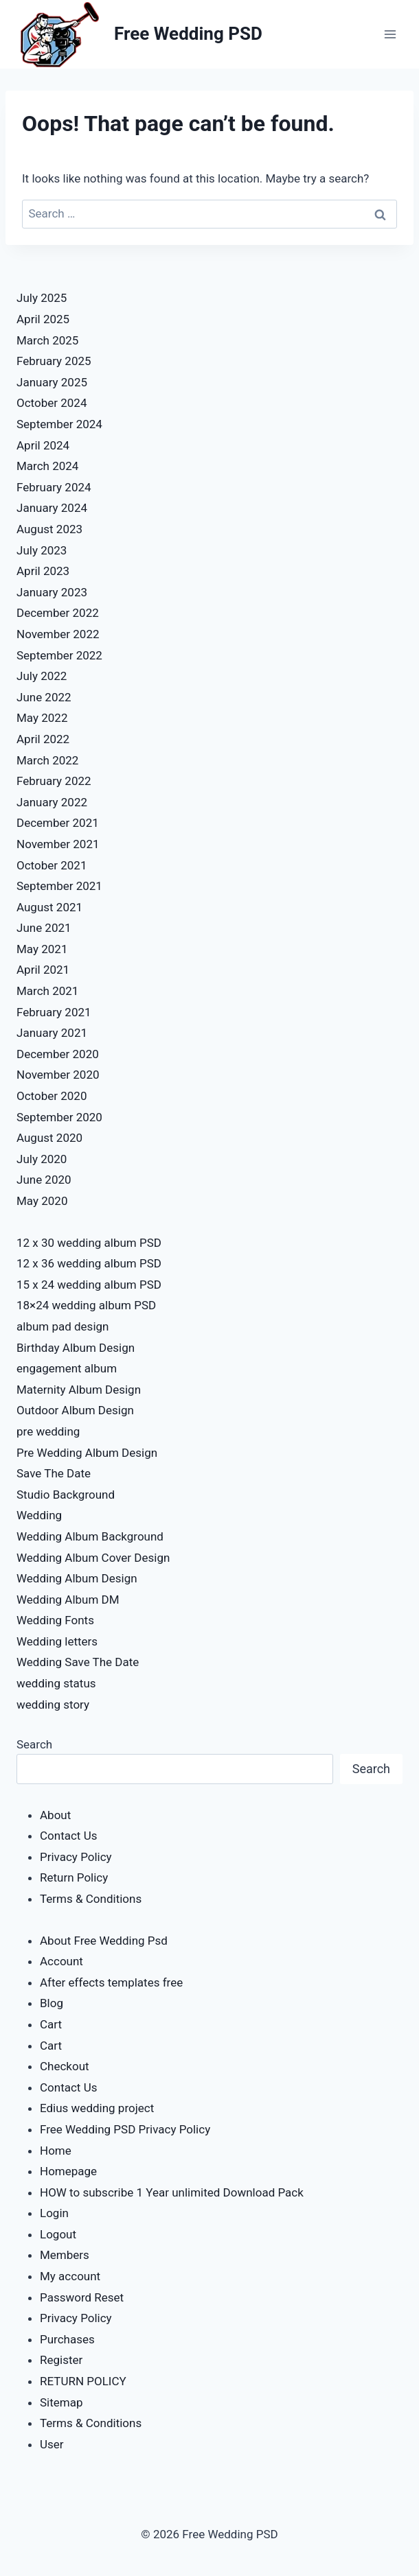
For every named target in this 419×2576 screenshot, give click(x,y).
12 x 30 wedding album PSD (88, 1243)
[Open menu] (390, 34)
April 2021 (42, 969)
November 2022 (58, 634)
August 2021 (49, 907)
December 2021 (57, 823)
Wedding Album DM (68, 1599)
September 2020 (59, 1117)
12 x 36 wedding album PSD (88, 1263)
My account (70, 2276)
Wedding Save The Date (77, 1662)
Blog (51, 2003)
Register (61, 2360)
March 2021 (47, 991)
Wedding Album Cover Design (93, 1558)
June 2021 (43, 928)
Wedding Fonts (55, 1620)
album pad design (62, 1326)
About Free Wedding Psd (104, 1940)
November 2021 (58, 844)
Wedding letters (57, 1641)
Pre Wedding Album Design (86, 1453)
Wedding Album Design (76, 1578)
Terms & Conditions (90, 1899)
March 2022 (47, 760)
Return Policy (74, 1877)
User (52, 2444)
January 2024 (51, 508)
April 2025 (42, 319)
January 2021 (51, 1033)
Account (61, 1961)
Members (64, 2255)
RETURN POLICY (83, 2381)
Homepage (68, 2171)
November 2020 (58, 1074)
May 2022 (41, 718)
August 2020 (49, 1138)
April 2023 (42, 571)
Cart (51, 2024)
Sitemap (61, 2402)
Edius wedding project (97, 2108)
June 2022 (43, 697)
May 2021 (41, 949)
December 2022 (57, 613)
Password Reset (82, 2297)
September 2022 (59, 655)
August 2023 (49, 529)
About (55, 1815)
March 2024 (47, 466)
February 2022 (53, 781)
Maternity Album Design (78, 1389)
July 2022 (41, 676)
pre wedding (48, 1431)
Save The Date (53, 1473)
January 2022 (51, 802)
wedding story (52, 1704)
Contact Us (68, 1835)
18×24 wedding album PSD (86, 1305)
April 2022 (42, 739)
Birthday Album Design (75, 1348)
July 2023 (41, 550)
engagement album (66, 1368)
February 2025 (53, 361)
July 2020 (41, 1159)
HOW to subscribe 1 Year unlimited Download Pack (172, 2192)
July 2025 (41, 298)
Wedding (39, 1515)
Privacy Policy (76, 1857)
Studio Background (65, 1494)
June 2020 (43, 1179)
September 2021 (59, 886)
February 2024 (53, 487)
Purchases (67, 2339)
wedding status (56, 1683)
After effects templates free (111, 1982)
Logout (58, 2234)
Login (54, 2213)
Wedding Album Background (89, 1536)
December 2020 (57, 1054)
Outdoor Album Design (75, 1410)
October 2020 (51, 1096)
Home (55, 2150)
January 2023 (51, 592)
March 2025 (47, 340)
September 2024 (59, 424)
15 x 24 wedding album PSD (88, 1284)
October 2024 (51, 403)
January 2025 (51, 382)
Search (34, 1744)
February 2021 (53, 1012)
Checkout (64, 2066)
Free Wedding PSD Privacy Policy (125, 2129)
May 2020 (41, 1201)
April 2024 (42, 445)
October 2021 (51, 865)
